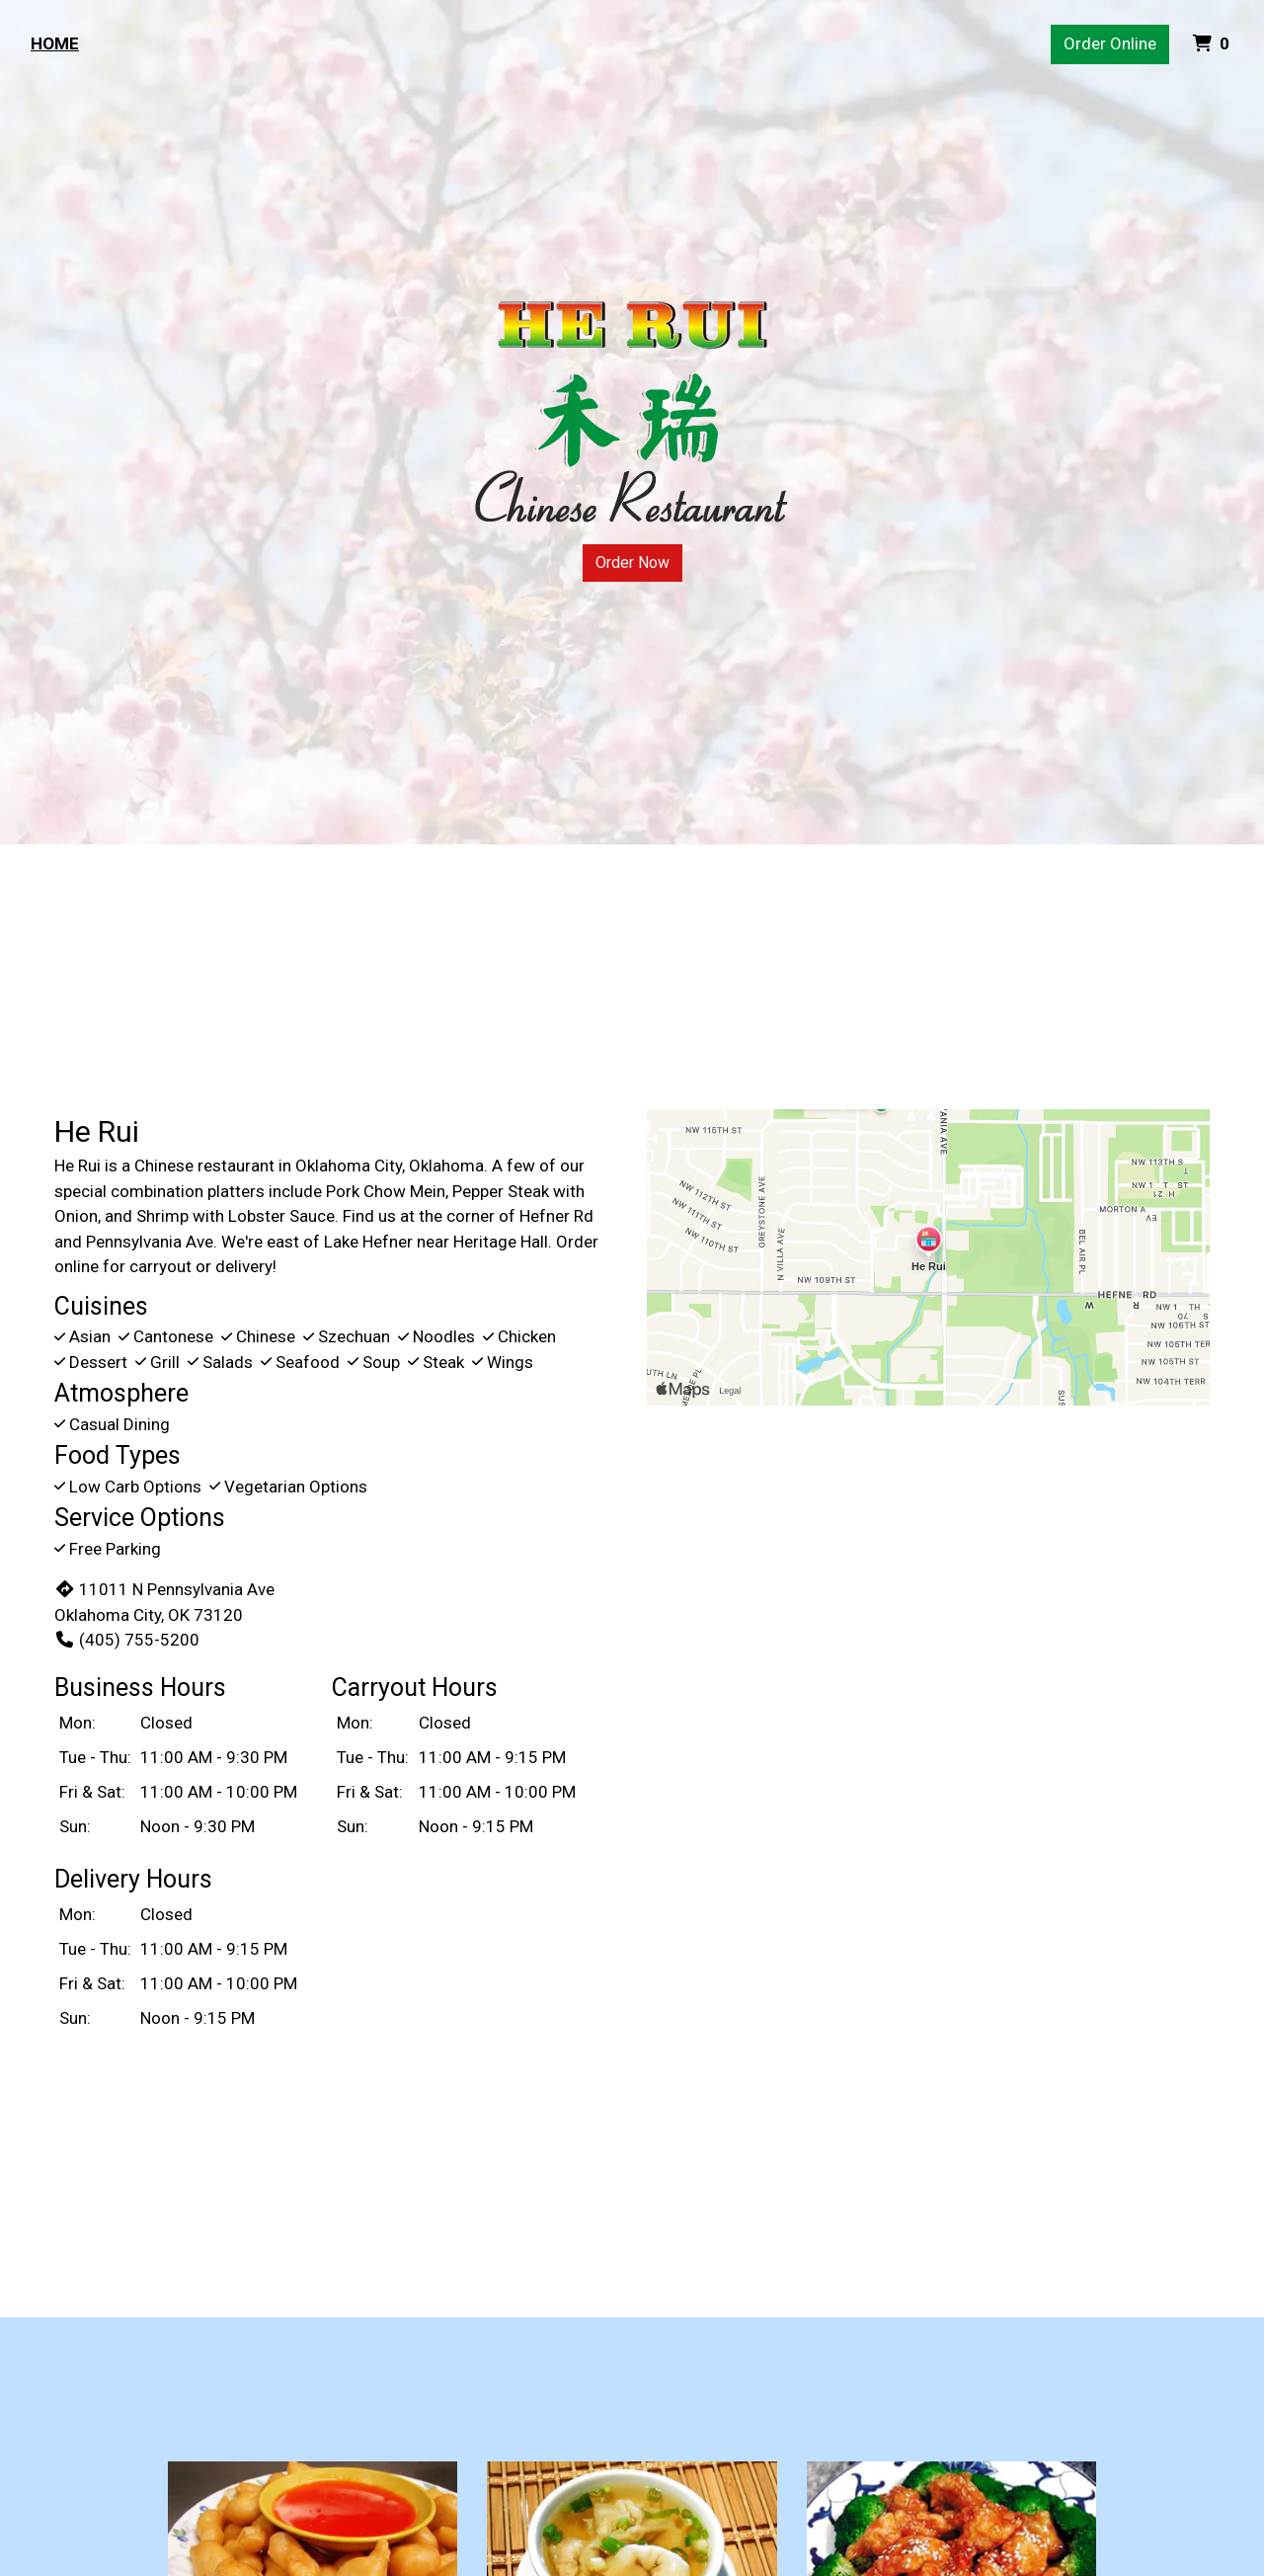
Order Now (632, 562)
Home (55, 43)
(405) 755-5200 (126, 1640)
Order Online (1110, 43)
